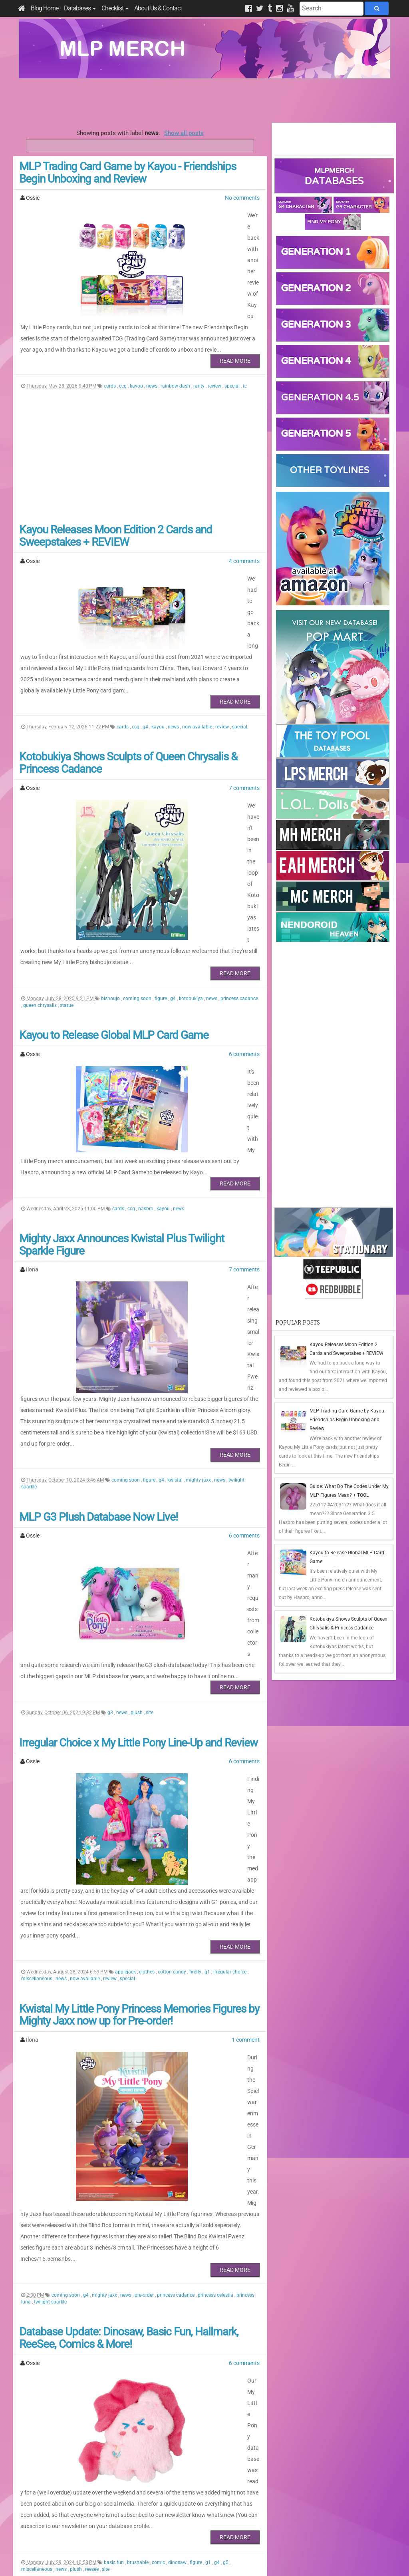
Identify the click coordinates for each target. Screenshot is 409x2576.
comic (159, 2199)
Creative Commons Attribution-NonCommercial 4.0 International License (233, 2545)
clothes (147, 1717)
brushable (138, 2199)
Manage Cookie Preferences (212, 2560)
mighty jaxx (199, 1304)
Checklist (115, 8)
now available (197, 659)
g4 (146, 659)
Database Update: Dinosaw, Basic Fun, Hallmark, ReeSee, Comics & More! (128, 2020)
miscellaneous (37, 1724)
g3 (110, 1514)
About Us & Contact (158, 8)
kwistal (175, 1304)
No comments (242, 198)
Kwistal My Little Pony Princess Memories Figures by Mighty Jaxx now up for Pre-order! (139, 1760)
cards (110, 352)
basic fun (114, 2199)
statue (66, 910)
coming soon (138, 903)
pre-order (145, 1977)
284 (146, 2450)
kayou (137, 352)
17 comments (243, 2267)
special (232, 352)
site (149, 1514)
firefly (196, 1717)
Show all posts (184, 133)
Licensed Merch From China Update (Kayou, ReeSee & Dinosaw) (138, 2242)
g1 (207, 1717)
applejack (126, 1717)
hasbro (146, 1088)
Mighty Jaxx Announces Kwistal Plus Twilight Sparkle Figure (121, 1124)
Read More (235, 327)
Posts (286, 2499)
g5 (226, 2199)
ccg (123, 352)
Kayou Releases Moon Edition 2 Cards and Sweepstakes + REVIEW (115, 502)
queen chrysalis (40, 910)
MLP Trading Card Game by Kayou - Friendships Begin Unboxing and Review (127, 172)
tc (245, 352)
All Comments (296, 2513)
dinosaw (178, 2199)
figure (161, 903)
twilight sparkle (50, 1984)
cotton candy (172, 1717)
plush (137, 1514)
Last (185, 2450)
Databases (80, 8)
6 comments (244, 959)
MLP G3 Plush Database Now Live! (98, 1340)
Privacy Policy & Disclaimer (153, 2560)
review (215, 352)
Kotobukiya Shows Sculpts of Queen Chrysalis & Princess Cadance (128, 695)
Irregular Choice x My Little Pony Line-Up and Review (138, 1543)
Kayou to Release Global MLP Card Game (113, 940)
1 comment (246, 1785)
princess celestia (216, 1977)
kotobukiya (191, 903)
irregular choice (230, 1717)
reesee (92, 2206)
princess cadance (239, 903)
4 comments (244, 527)
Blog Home (44, 8)
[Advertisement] (204, 101)
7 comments (244, 721)
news (152, 352)
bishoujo (111, 903)
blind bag (123, 2388)
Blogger (275, 2560)
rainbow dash (176, 352)
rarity (199, 352)
